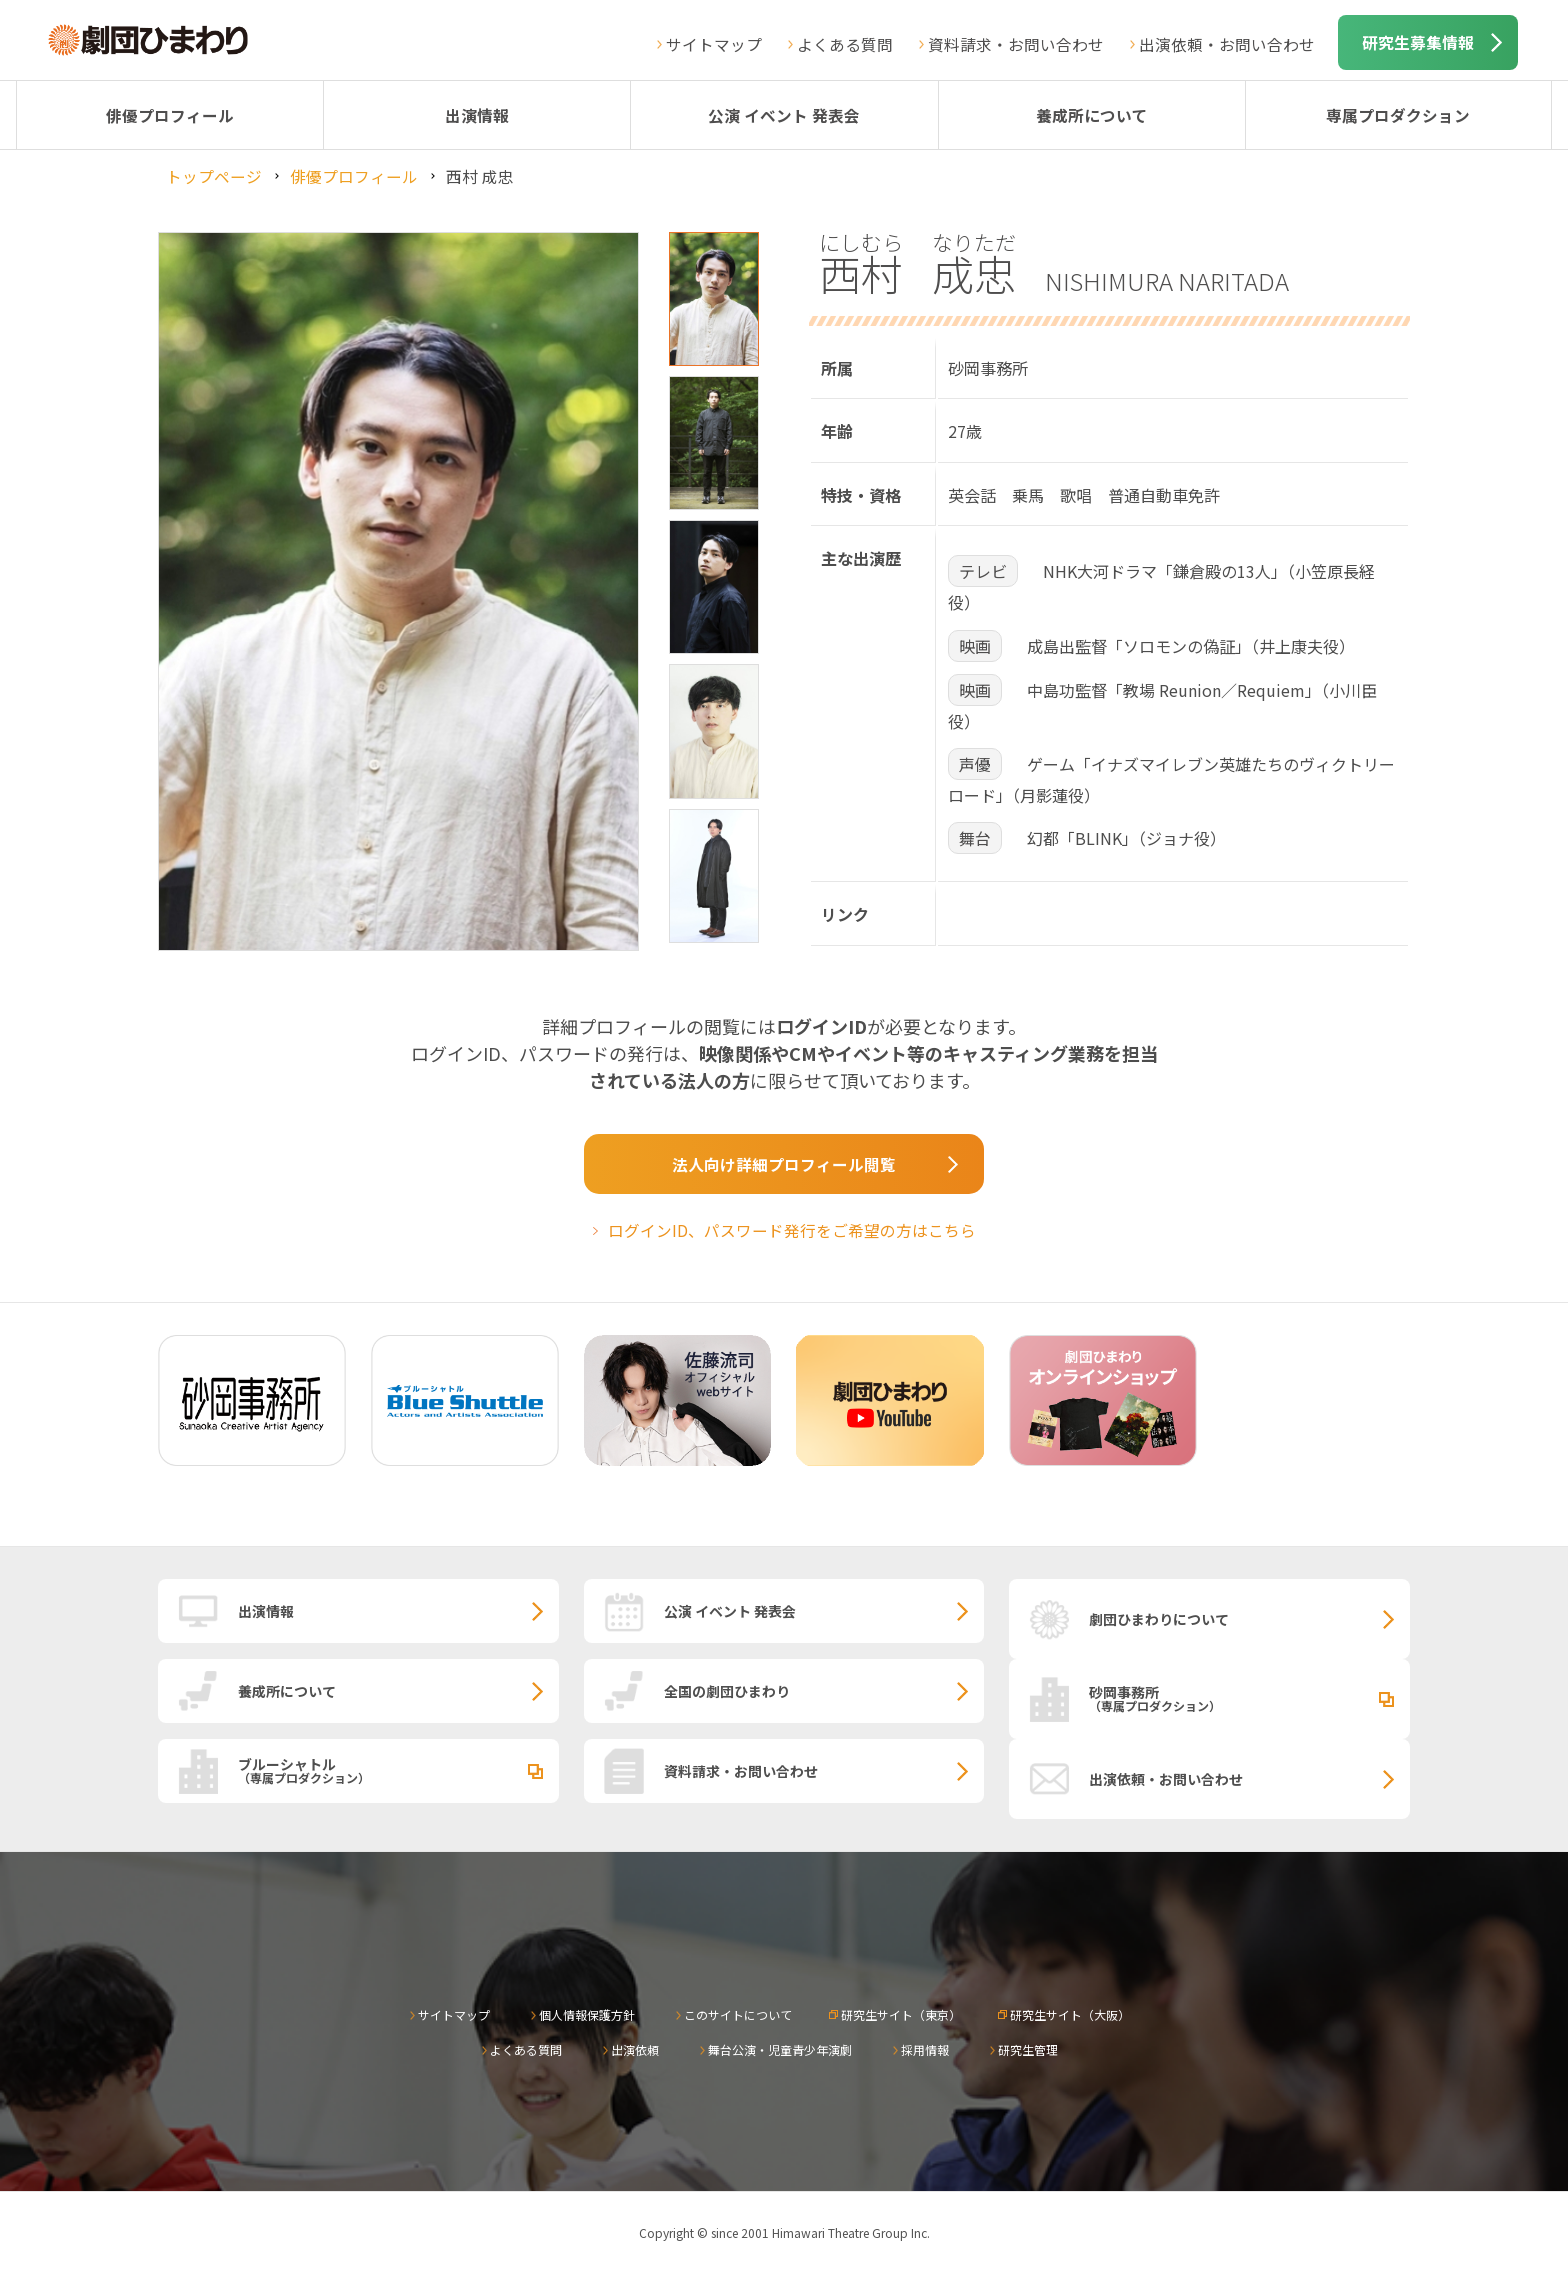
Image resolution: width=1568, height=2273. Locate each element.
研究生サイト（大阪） (1070, 2014)
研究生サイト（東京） (901, 2014)
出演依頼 (635, 2049)
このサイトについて (738, 2014)
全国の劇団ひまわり (727, 1691)
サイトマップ (714, 44)
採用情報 (925, 2049)
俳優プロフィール (170, 115)
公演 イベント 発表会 (784, 115)
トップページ (214, 176)
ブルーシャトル (398, 1770)
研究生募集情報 (1418, 42)
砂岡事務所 (1249, 1698)
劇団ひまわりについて (1159, 1619)
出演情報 (477, 115)
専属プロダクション (1398, 115)
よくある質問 (845, 44)
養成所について (1092, 115)
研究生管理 (1028, 2049)
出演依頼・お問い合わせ (1227, 44)
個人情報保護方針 (587, 2014)
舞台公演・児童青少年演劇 (780, 2049)
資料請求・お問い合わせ (1016, 44)
